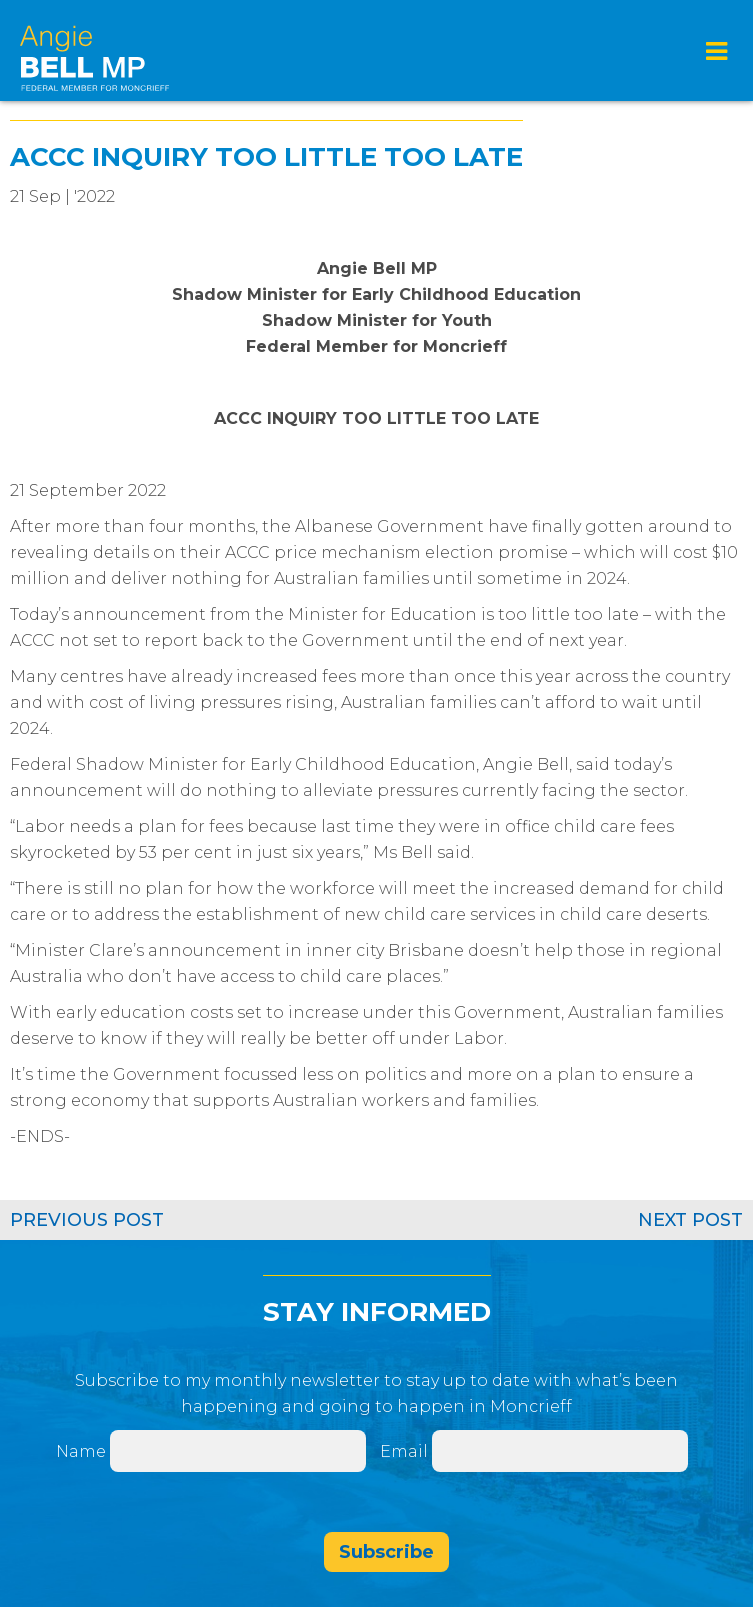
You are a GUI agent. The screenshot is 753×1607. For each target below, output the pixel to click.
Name (81, 1451)
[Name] (238, 1451)
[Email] (560, 1451)
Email (406, 1451)
